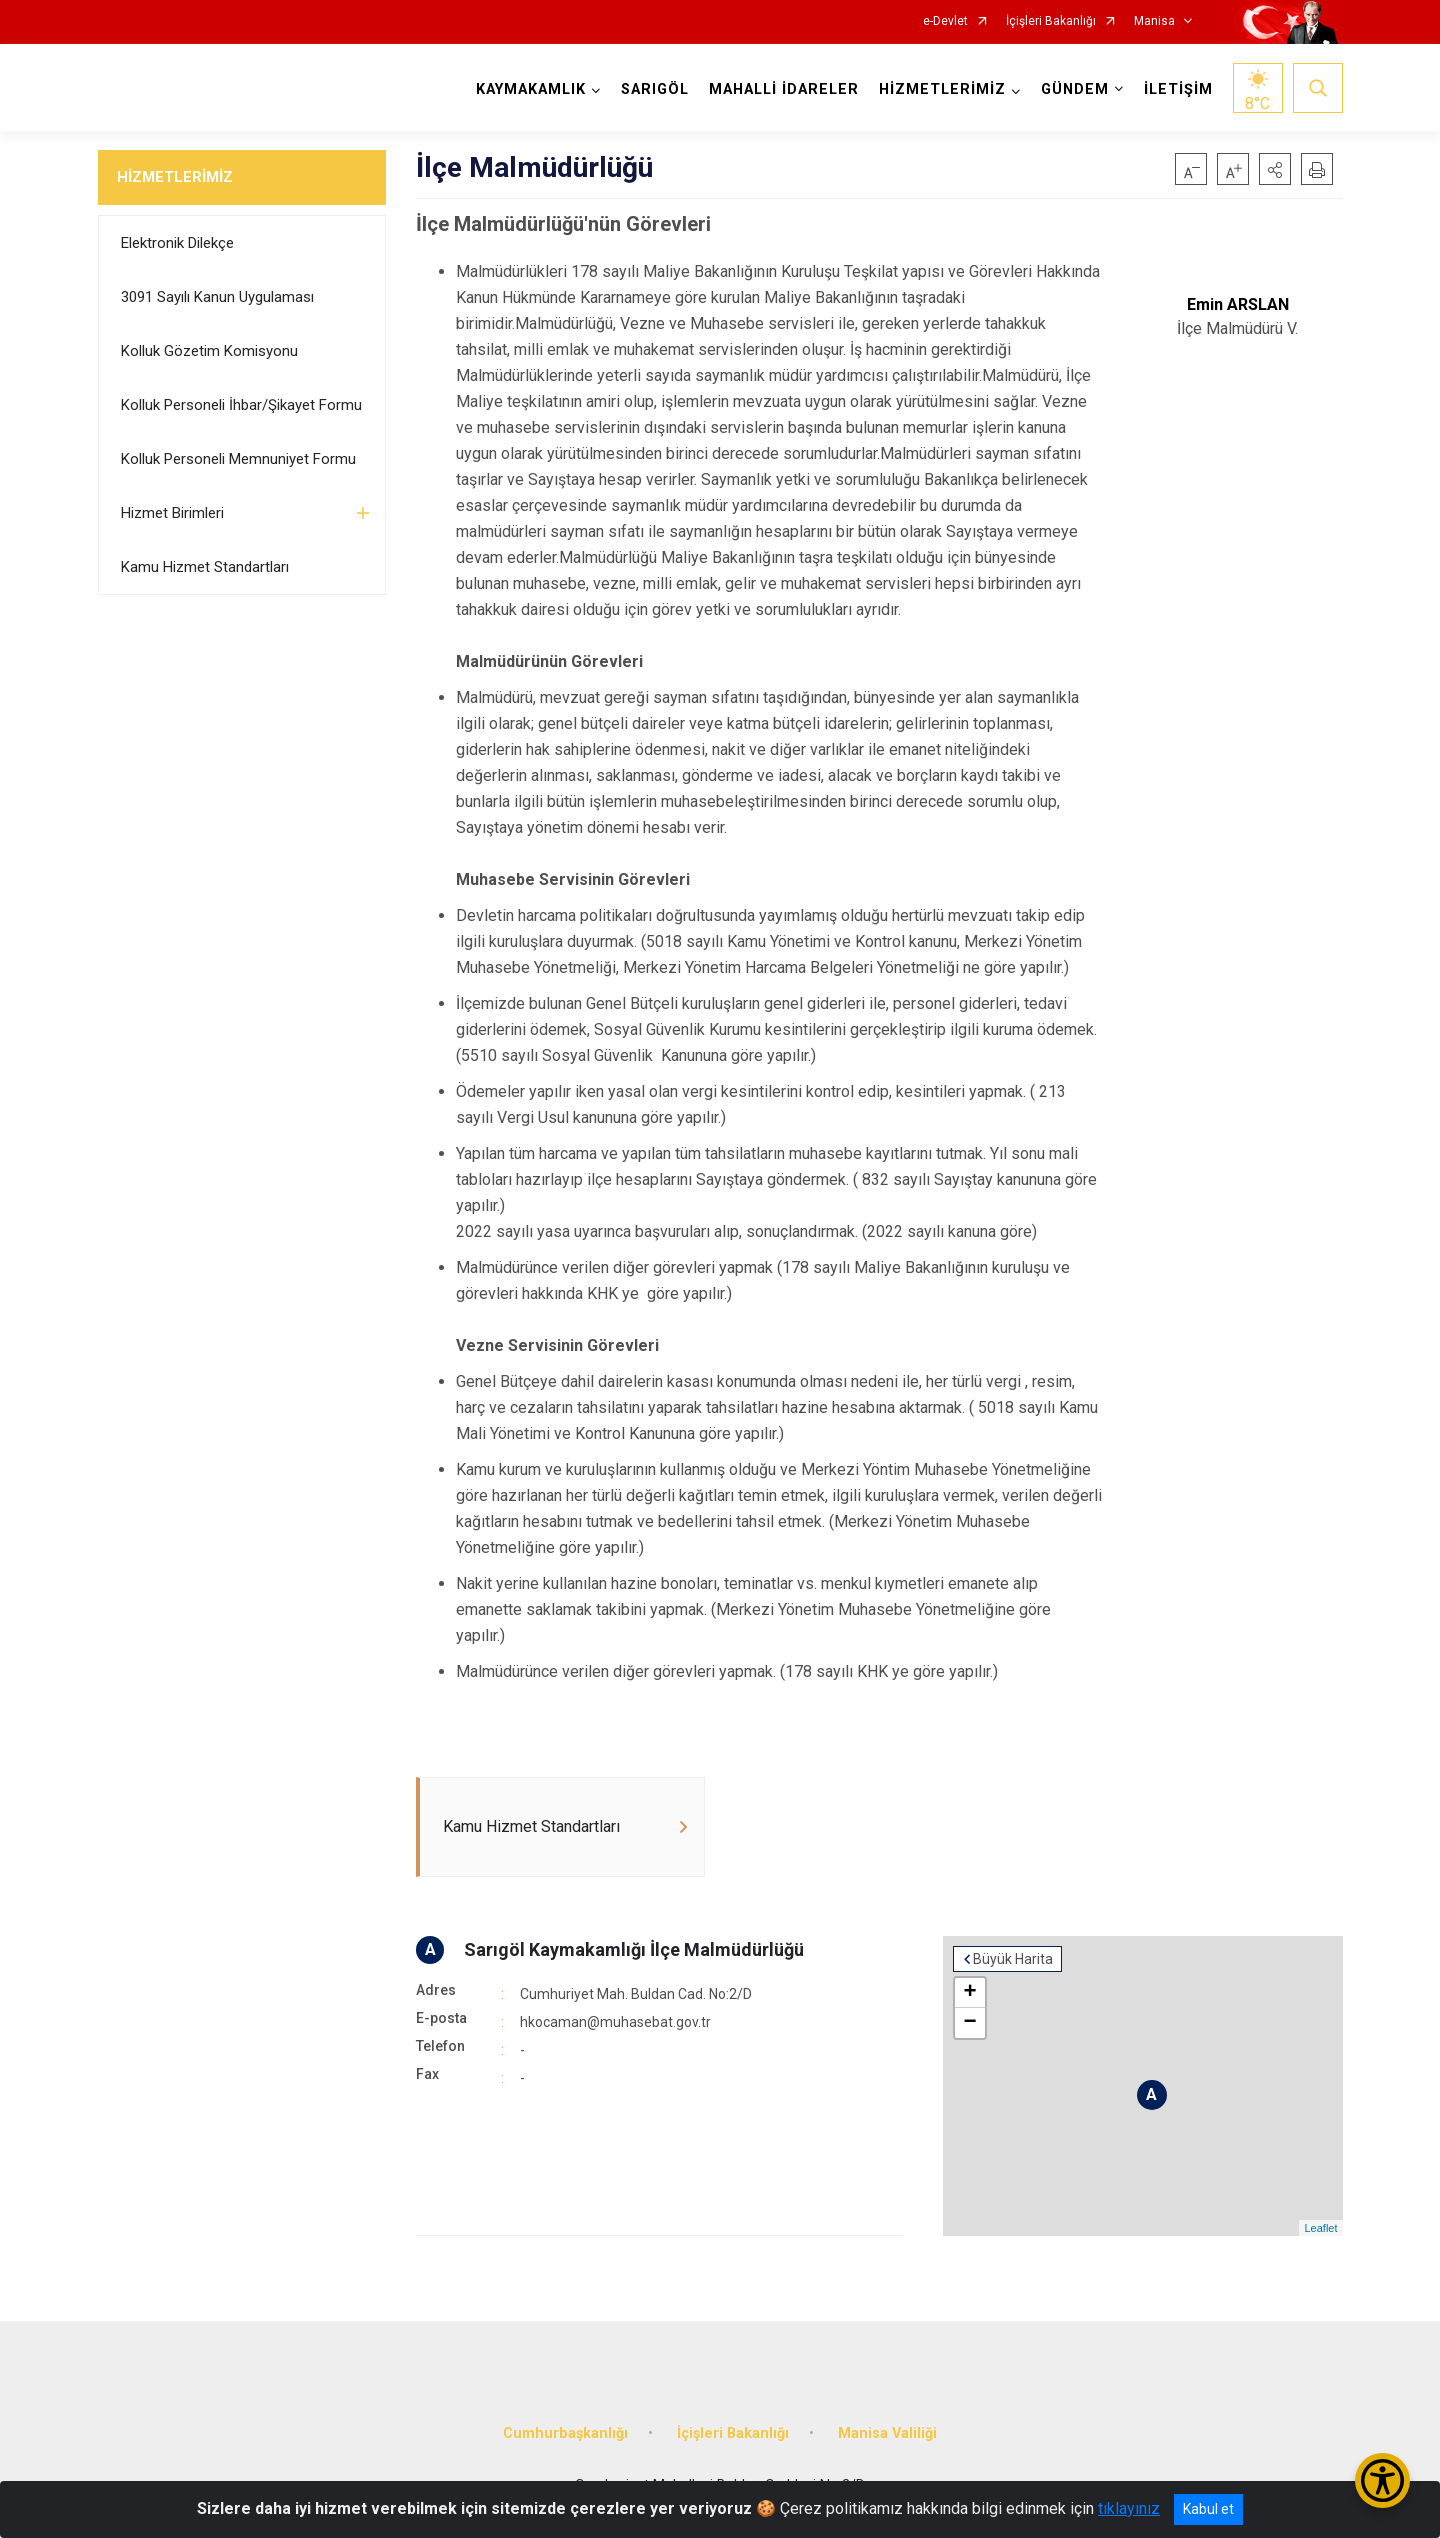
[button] (1275, 169)
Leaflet (1320, 2228)
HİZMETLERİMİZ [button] (942, 89)
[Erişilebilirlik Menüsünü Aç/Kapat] (1382, 2480)
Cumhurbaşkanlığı (565, 2433)
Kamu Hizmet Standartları (205, 567)
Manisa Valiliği (887, 2433)
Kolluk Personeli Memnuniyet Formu (238, 459)
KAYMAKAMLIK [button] (531, 89)
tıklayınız (1129, 2508)
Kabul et (1208, 2509)
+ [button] (969, 1993)
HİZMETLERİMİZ (175, 177)
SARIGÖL (655, 89)
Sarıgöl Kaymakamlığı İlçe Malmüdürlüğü (634, 1949)
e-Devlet (945, 21)
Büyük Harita (1013, 1959)
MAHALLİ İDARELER (784, 89)
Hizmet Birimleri (172, 513)
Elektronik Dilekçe (177, 243)
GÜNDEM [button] (1075, 89)
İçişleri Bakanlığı (1051, 21)
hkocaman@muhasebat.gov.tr (615, 2022)
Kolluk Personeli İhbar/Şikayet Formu (241, 405)
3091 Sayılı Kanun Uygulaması (217, 297)
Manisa (1154, 21)
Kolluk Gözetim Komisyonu (209, 351)
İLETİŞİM (1178, 89)
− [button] (969, 2023)
